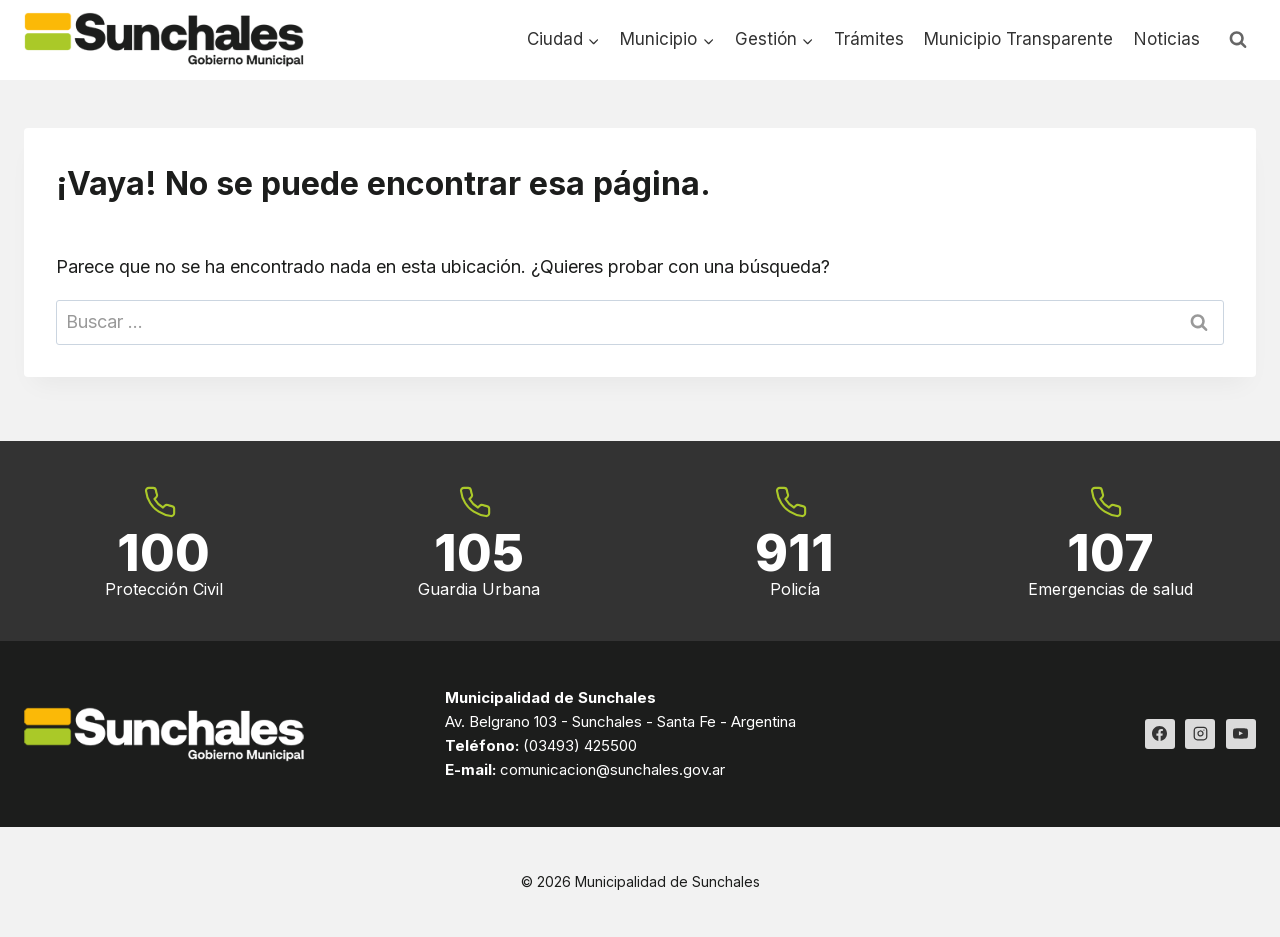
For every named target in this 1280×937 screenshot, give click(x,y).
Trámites (869, 39)
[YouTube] (1241, 734)
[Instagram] (1200, 734)
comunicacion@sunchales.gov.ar (612, 769)
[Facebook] (1160, 734)
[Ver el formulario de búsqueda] (1238, 40)
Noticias (1167, 39)
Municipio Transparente (1018, 39)
